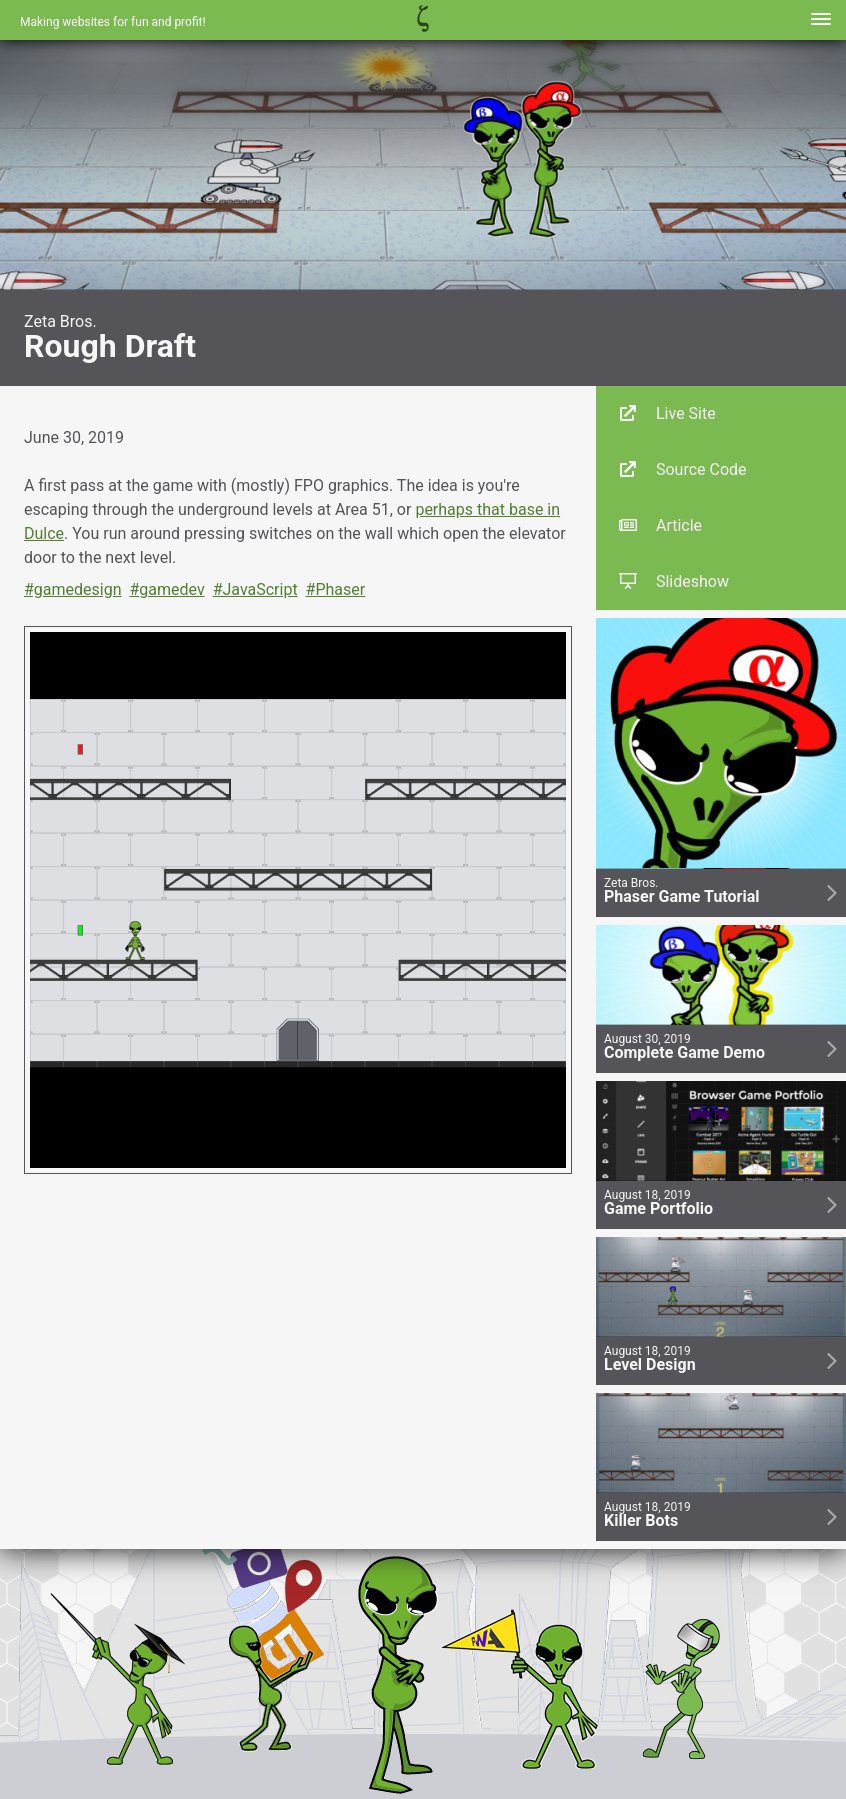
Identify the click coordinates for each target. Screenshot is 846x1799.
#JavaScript (255, 589)
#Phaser (336, 589)
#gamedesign (73, 589)
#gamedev (166, 589)
